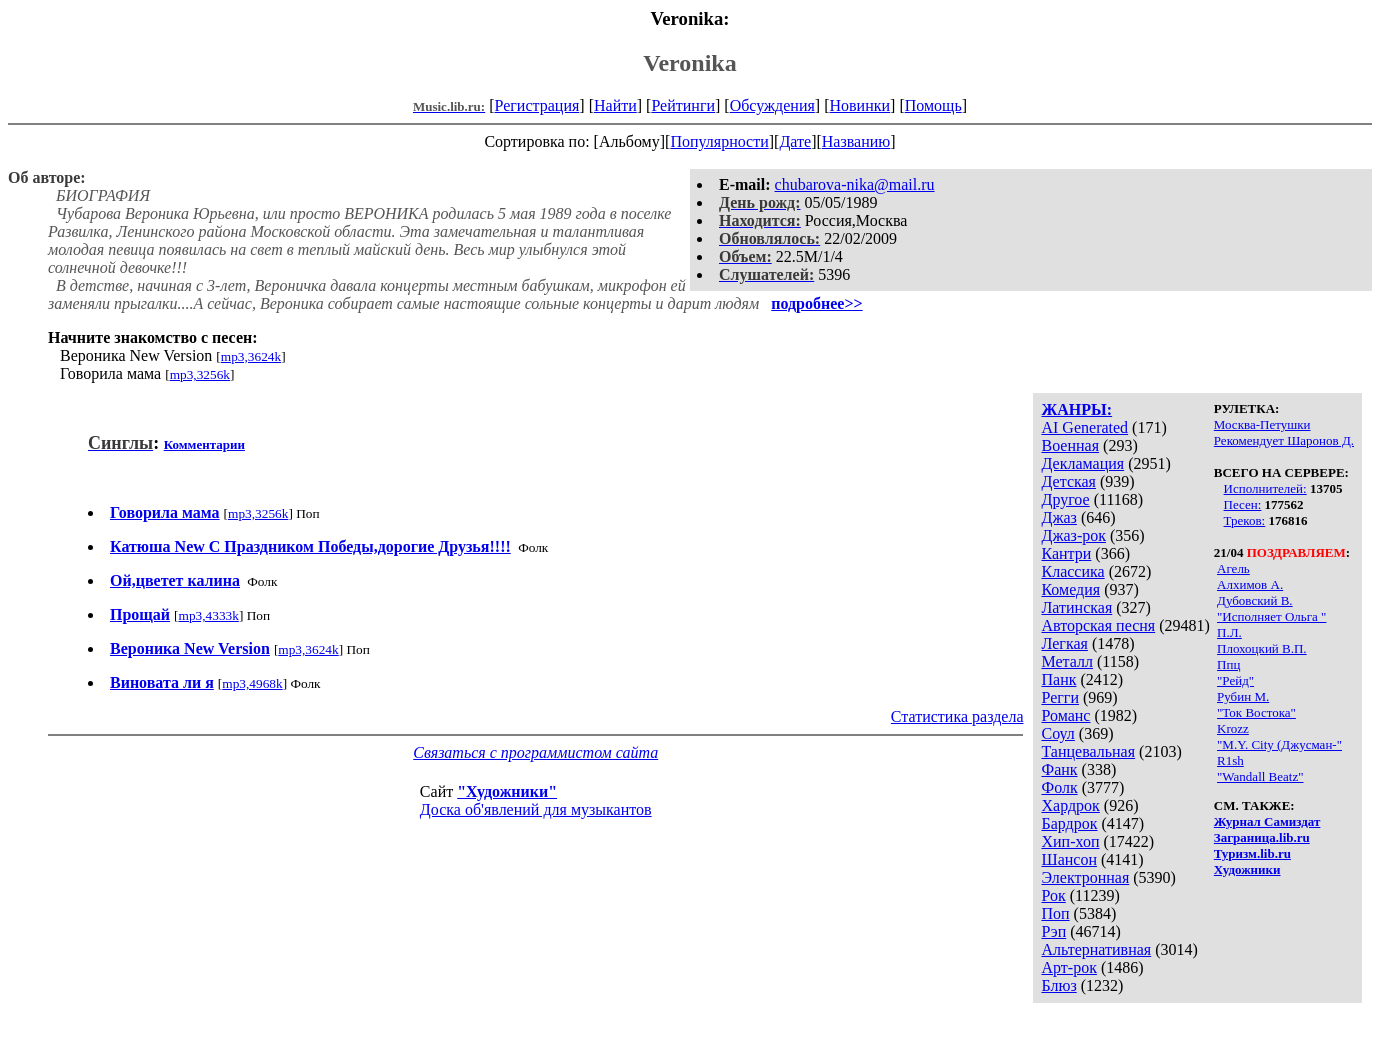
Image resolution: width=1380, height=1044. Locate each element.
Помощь (933, 105)
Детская (1068, 481)
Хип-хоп (1070, 841)
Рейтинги (683, 105)
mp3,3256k (200, 374)
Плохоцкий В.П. (1262, 648)
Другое (1065, 499)
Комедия (1070, 589)
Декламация (1082, 463)
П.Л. (1229, 632)
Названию (856, 141)
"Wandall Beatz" (1260, 776)
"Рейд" (1235, 680)
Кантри (1066, 553)
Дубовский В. (1255, 600)
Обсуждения (772, 105)
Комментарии (204, 444)
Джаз (1058, 517)
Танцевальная (1088, 751)
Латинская (1076, 607)
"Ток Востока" (1256, 712)
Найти (615, 105)
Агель (1233, 568)
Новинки (859, 105)
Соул (1057, 733)
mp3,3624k (251, 356)
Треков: (1245, 520)
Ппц (1228, 664)
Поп (1055, 913)
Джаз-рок (1073, 535)
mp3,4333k (209, 615)
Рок (1053, 895)
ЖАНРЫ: (1076, 409)
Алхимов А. (1250, 584)
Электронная (1085, 877)
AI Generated (1084, 427)
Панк (1058, 679)
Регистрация (537, 105)
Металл (1067, 661)
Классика (1072, 571)
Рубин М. (1243, 696)
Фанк (1059, 769)
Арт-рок (1068, 967)
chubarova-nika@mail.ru (855, 184)
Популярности (719, 141)
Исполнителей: (1265, 488)
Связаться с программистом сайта (535, 752)
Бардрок (1069, 823)
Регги (1059, 697)
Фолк (1059, 787)
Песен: (1243, 504)
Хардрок (1070, 805)
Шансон (1068, 859)
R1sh (1230, 760)
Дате (795, 141)
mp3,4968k (252, 683)
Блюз (1058, 985)
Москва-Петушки (1262, 424)
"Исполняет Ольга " (1271, 616)
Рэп (1053, 931)
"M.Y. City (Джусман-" (1279, 744)
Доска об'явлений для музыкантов (536, 809)
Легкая (1064, 643)
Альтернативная (1096, 949)
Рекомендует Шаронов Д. (1284, 440)
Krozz (1233, 728)
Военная (1070, 445)
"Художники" (507, 791)
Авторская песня (1098, 625)
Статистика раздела (957, 716)
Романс (1065, 715)
